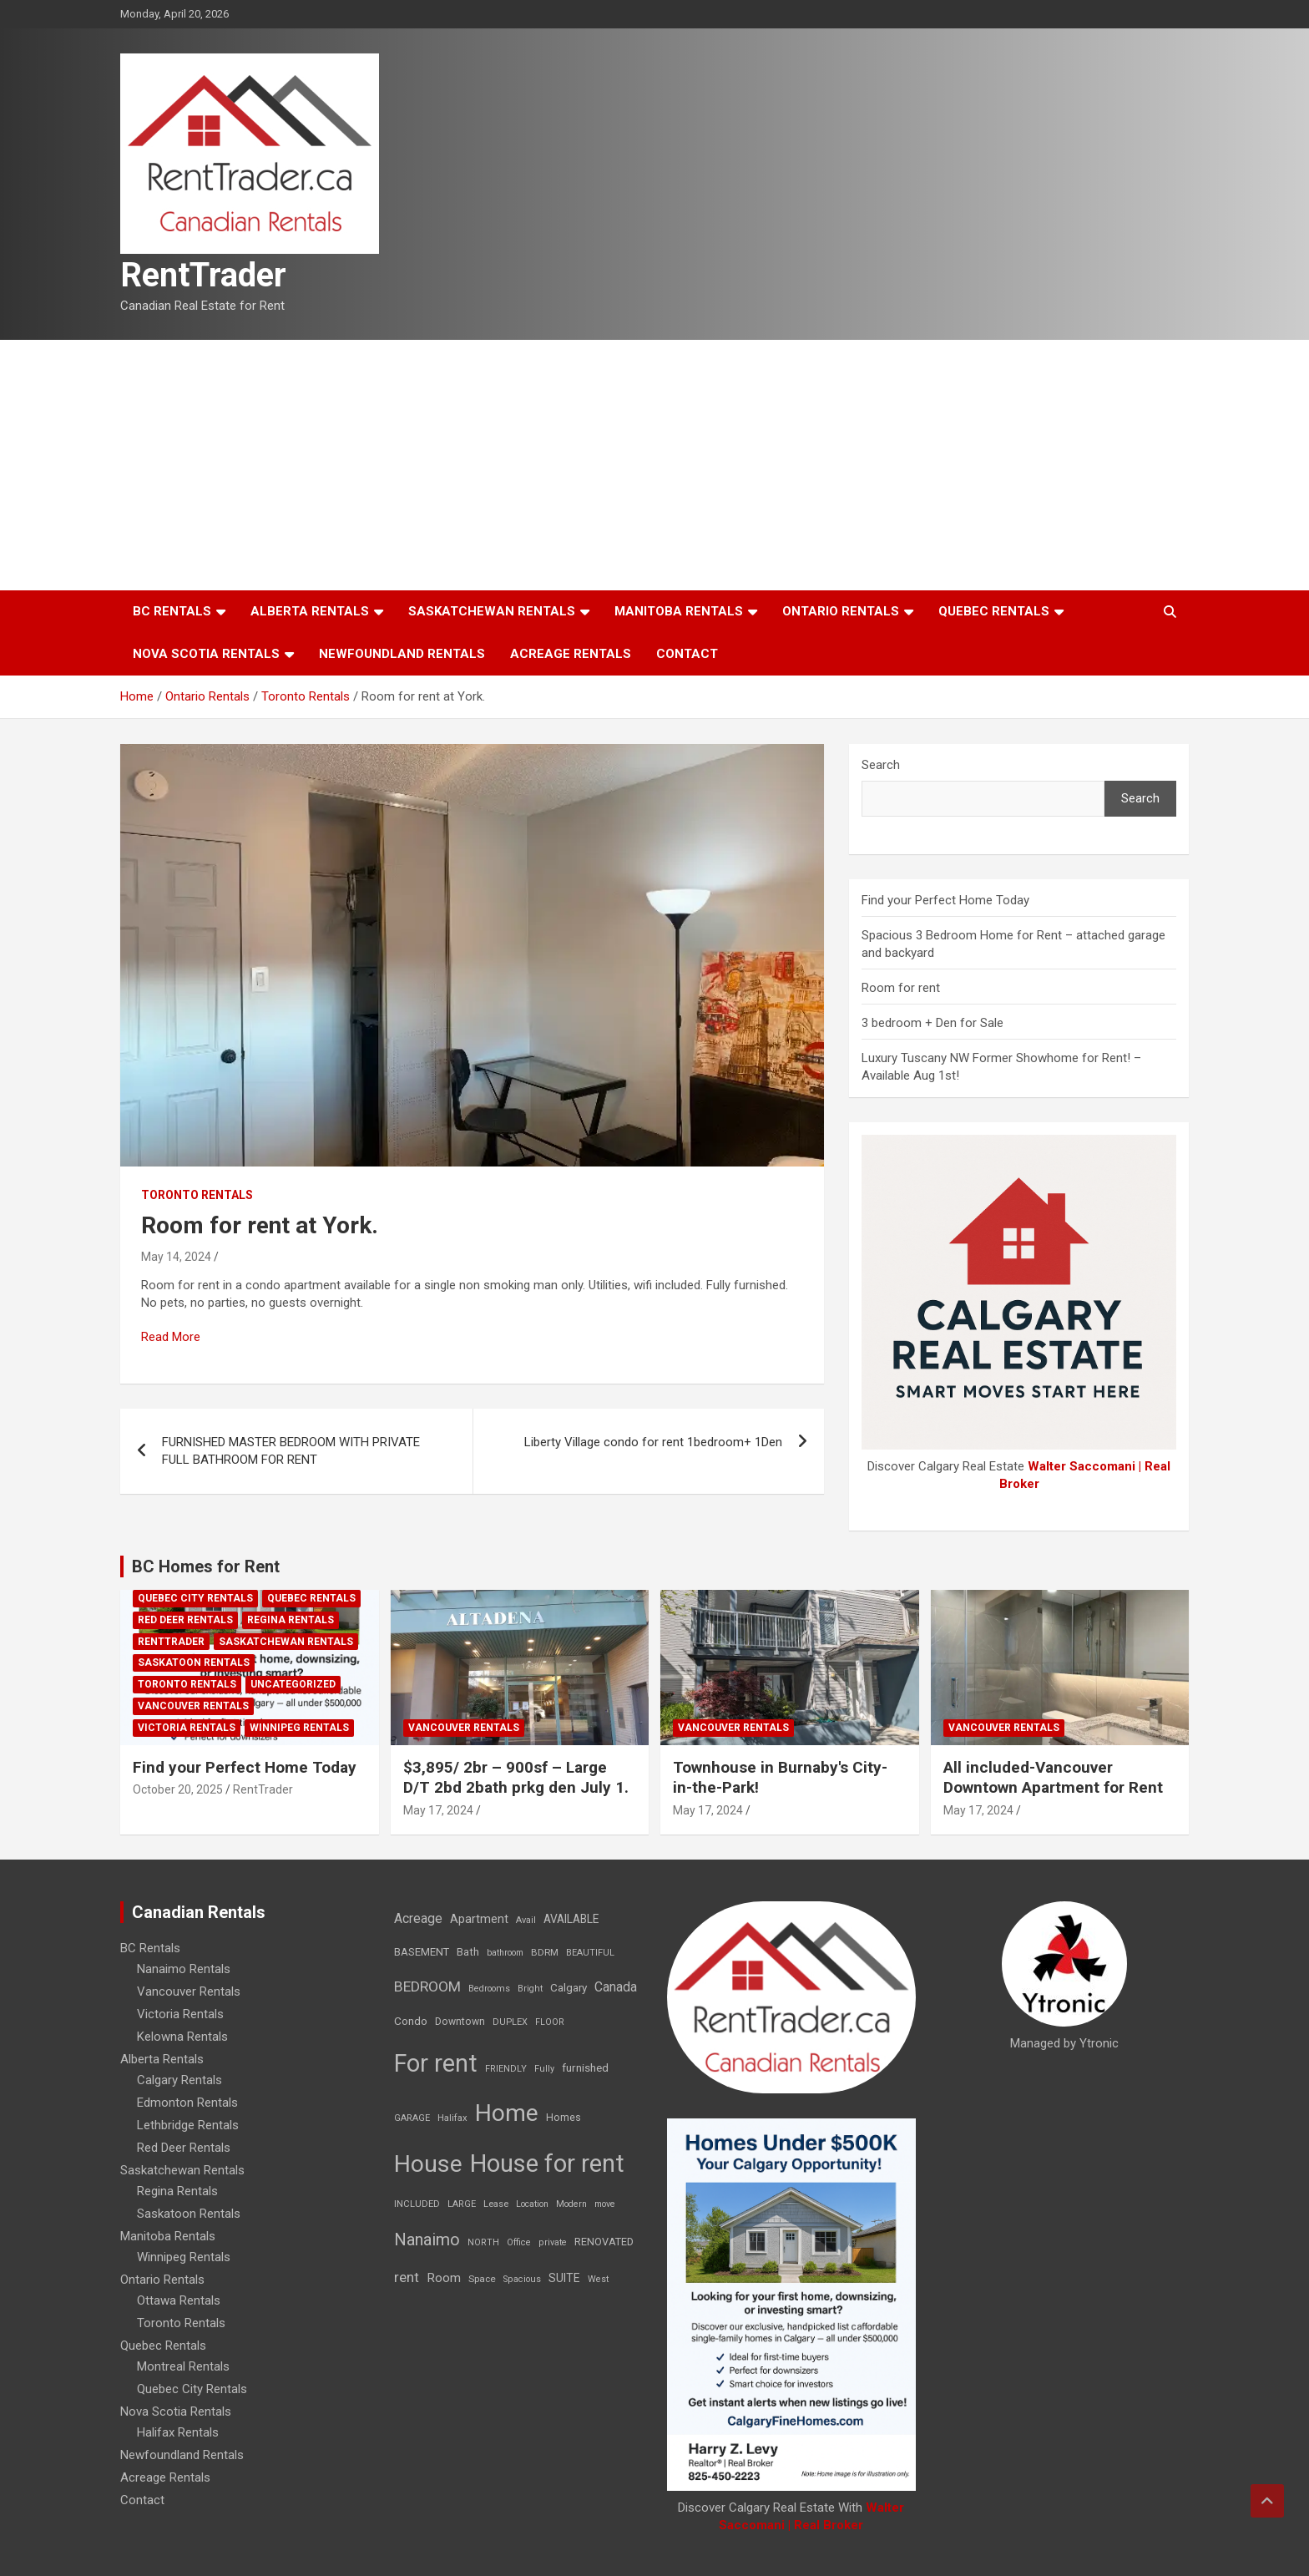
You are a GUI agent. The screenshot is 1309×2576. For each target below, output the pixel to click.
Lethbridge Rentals (188, 2125)
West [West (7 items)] (598, 2279)
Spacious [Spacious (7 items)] (522, 2279)
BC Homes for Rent (206, 1566)
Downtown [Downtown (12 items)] (460, 2021)
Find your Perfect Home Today (945, 900)
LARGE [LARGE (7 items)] (461, 2204)
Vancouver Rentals (193, 1706)
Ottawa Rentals (178, 2300)
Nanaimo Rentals (183, 1968)
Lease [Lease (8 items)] (495, 2204)
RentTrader (203, 275)
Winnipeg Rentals (299, 1727)
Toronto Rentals (197, 1195)
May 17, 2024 (438, 1810)
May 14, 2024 (176, 1256)
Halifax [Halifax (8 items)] (452, 2118)
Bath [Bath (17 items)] (468, 1952)
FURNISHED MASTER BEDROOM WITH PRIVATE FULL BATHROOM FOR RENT (291, 1451)
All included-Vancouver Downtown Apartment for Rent (1053, 1778)
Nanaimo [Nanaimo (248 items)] (427, 2239)
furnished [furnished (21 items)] (585, 2067)
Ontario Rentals (840, 611)
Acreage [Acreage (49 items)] (418, 1918)
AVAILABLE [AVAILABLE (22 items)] (571, 1919)
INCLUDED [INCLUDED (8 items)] (417, 2204)
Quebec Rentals (993, 611)
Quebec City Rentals (195, 1598)
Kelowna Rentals (182, 2036)
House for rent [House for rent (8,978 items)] (547, 2163)
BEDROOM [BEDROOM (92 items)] (427, 1986)
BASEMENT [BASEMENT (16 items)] (421, 1952)
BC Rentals (172, 611)
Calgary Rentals (179, 2080)
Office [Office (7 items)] (519, 2242)
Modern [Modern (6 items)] (571, 2204)
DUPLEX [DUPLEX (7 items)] (510, 2022)
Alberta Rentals (309, 611)
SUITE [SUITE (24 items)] (564, 2278)
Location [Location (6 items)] (532, 2204)
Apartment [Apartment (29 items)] (479, 1919)
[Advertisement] (654, 465)
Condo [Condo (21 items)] (410, 2020)
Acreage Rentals (570, 653)
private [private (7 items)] (552, 2242)
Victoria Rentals (186, 1727)
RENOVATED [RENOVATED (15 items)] (604, 2241)
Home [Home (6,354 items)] (506, 2113)
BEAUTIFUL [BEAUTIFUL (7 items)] (590, 1952)
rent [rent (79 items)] (406, 2277)
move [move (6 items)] (604, 2204)
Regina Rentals (290, 1620)
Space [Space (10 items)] (482, 2279)
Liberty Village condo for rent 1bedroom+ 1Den (653, 1442)
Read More (170, 1336)
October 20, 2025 (178, 1789)
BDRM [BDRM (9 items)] (544, 1952)
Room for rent (901, 987)
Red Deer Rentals (185, 1620)
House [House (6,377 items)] (428, 2164)
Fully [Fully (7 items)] (544, 2068)
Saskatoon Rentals (194, 1662)
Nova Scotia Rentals (206, 653)
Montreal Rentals (183, 2366)
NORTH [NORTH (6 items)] (483, 2242)
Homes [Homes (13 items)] (563, 2117)
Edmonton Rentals (187, 2102)
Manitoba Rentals (678, 611)
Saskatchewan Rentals (491, 611)
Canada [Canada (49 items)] (615, 1987)
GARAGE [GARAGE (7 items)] (412, 2118)
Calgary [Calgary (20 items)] (568, 1987)
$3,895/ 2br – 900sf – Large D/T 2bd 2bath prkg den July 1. (516, 1778)
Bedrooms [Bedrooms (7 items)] (489, 1988)
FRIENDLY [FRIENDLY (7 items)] (506, 2068)
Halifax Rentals (178, 2432)
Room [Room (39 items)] (444, 2277)
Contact (687, 653)
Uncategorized (293, 1684)
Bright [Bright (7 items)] (530, 1988)
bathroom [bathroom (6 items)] (505, 1952)
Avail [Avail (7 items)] (526, 1920)
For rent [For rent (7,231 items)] (436, 2063)
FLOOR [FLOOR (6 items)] (549, 2022)
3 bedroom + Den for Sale (932, 1022)
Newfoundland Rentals (402, 653)
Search (881, 764)
